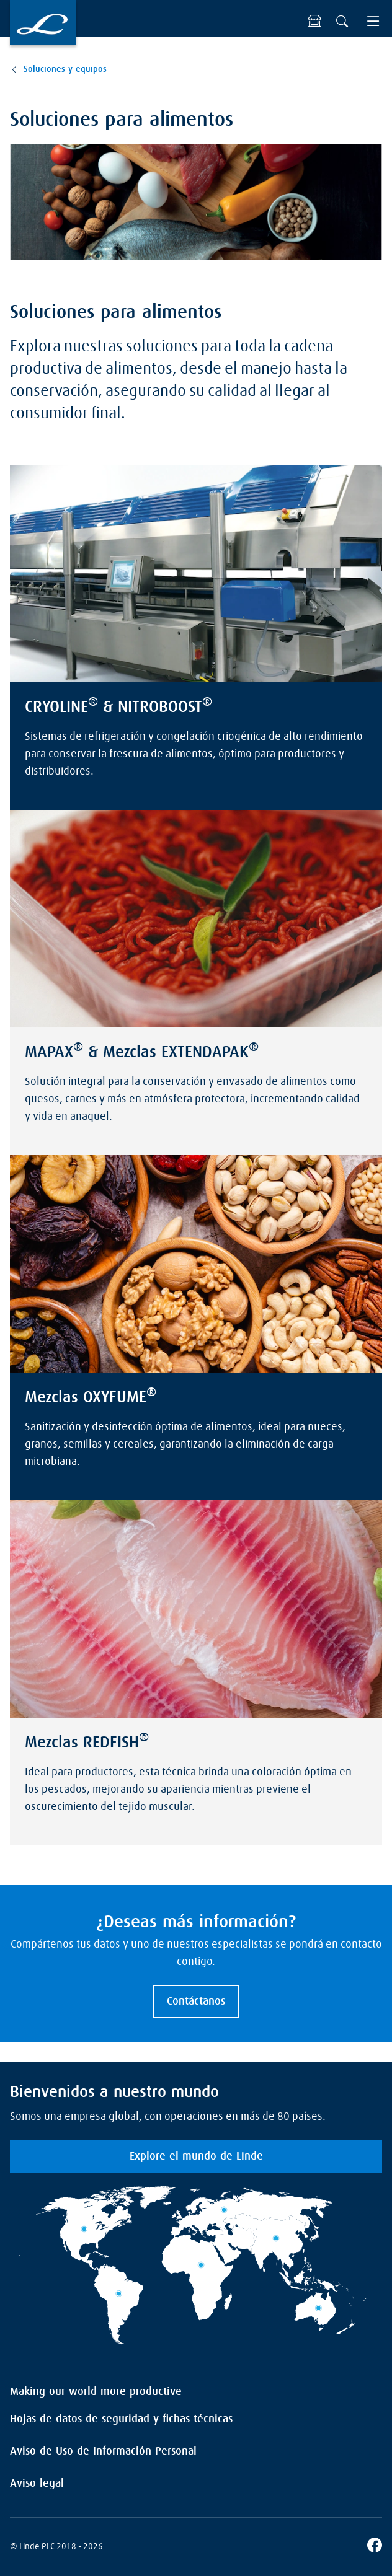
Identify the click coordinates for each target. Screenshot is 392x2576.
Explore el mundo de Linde (196, 2156)
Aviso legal (37, 2483)
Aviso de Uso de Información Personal (103, 2451)
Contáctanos (196, 2001)
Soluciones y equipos (65, 69)
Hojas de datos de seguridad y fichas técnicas (121, 2419)
